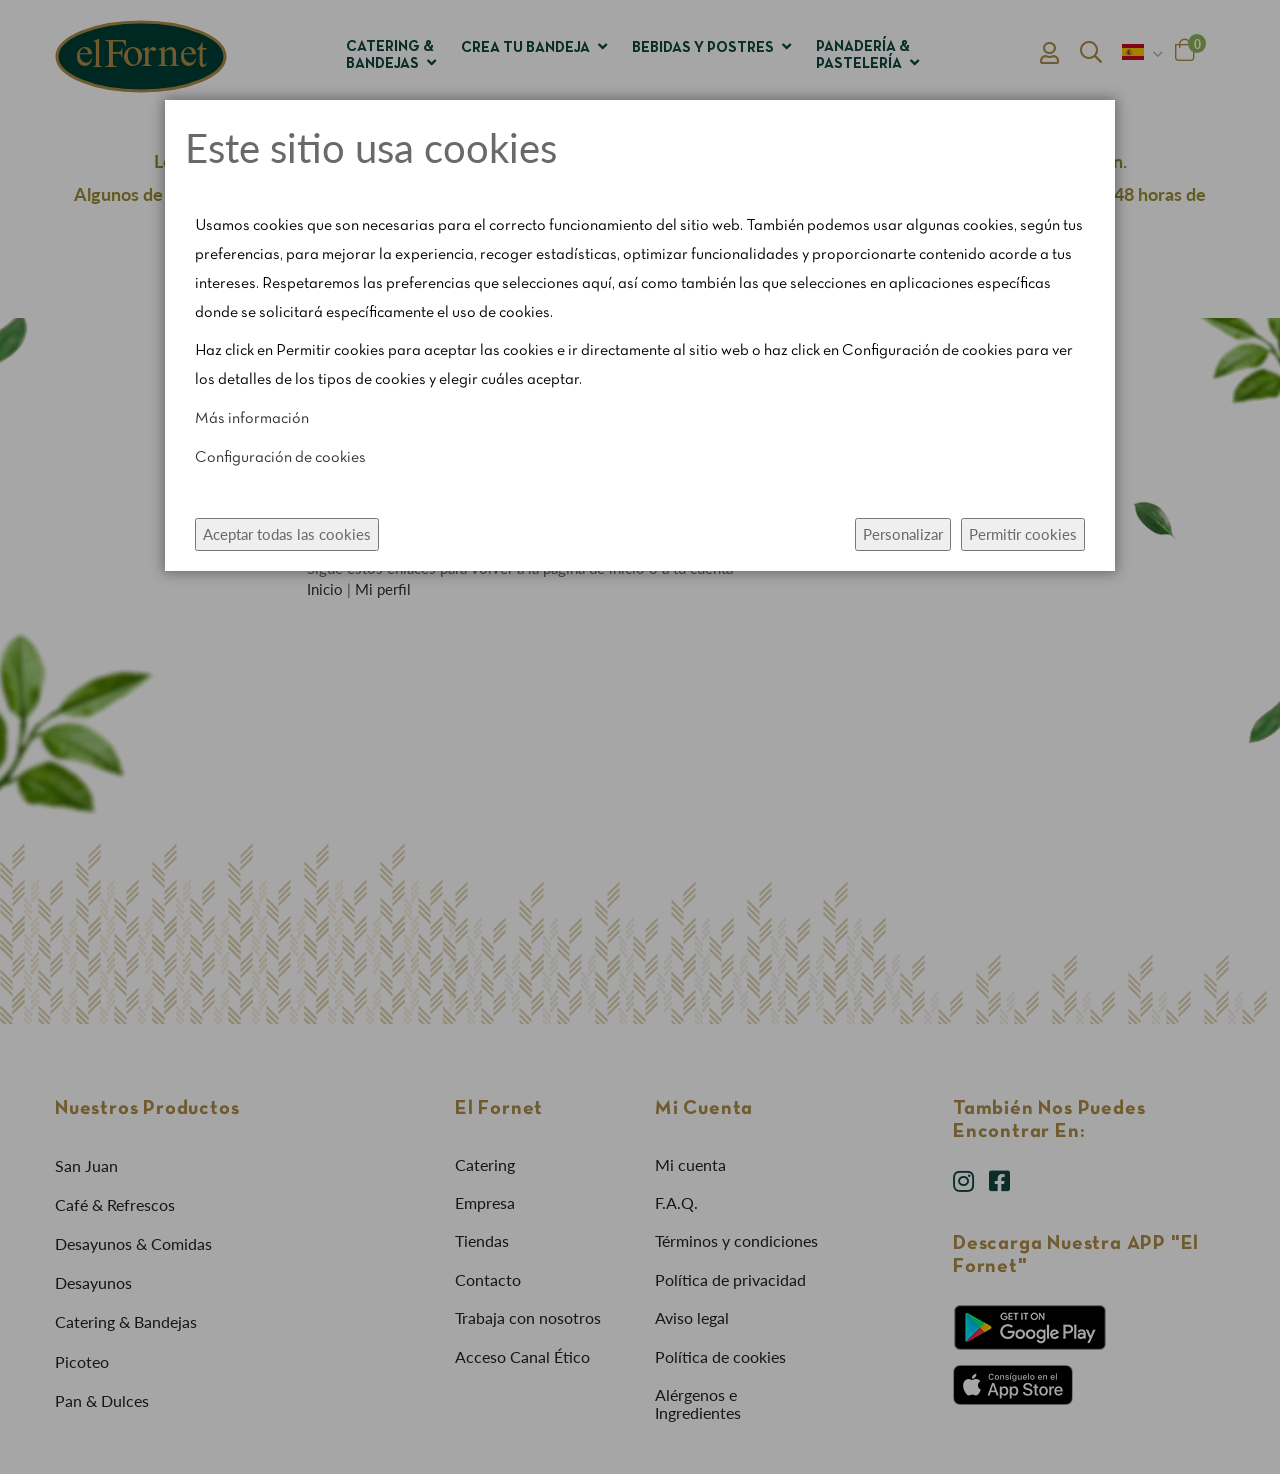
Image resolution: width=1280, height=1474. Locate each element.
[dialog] (640, 737)
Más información (252, 419)
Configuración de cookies (280, 458)
